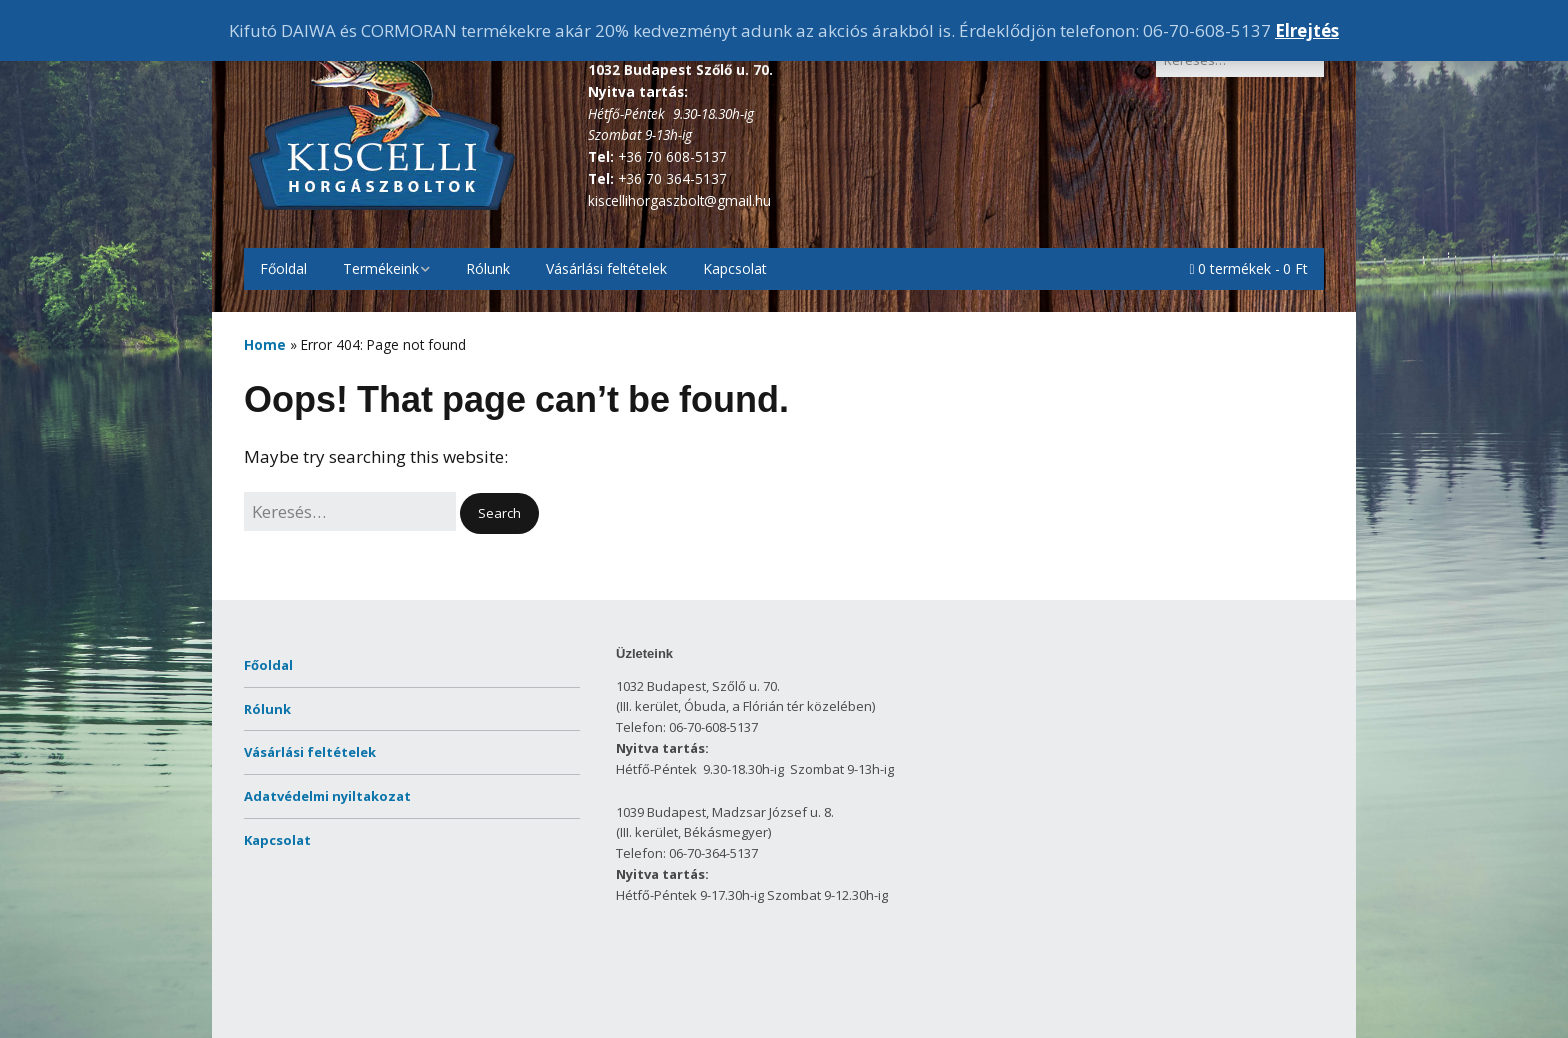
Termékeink (381, 268)
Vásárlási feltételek (606, 268)
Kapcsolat (735, 268)
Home (265, 344)
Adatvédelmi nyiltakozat (327, 796)
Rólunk (488, 268)
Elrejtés (1307, 30)
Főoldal (283, 268)
